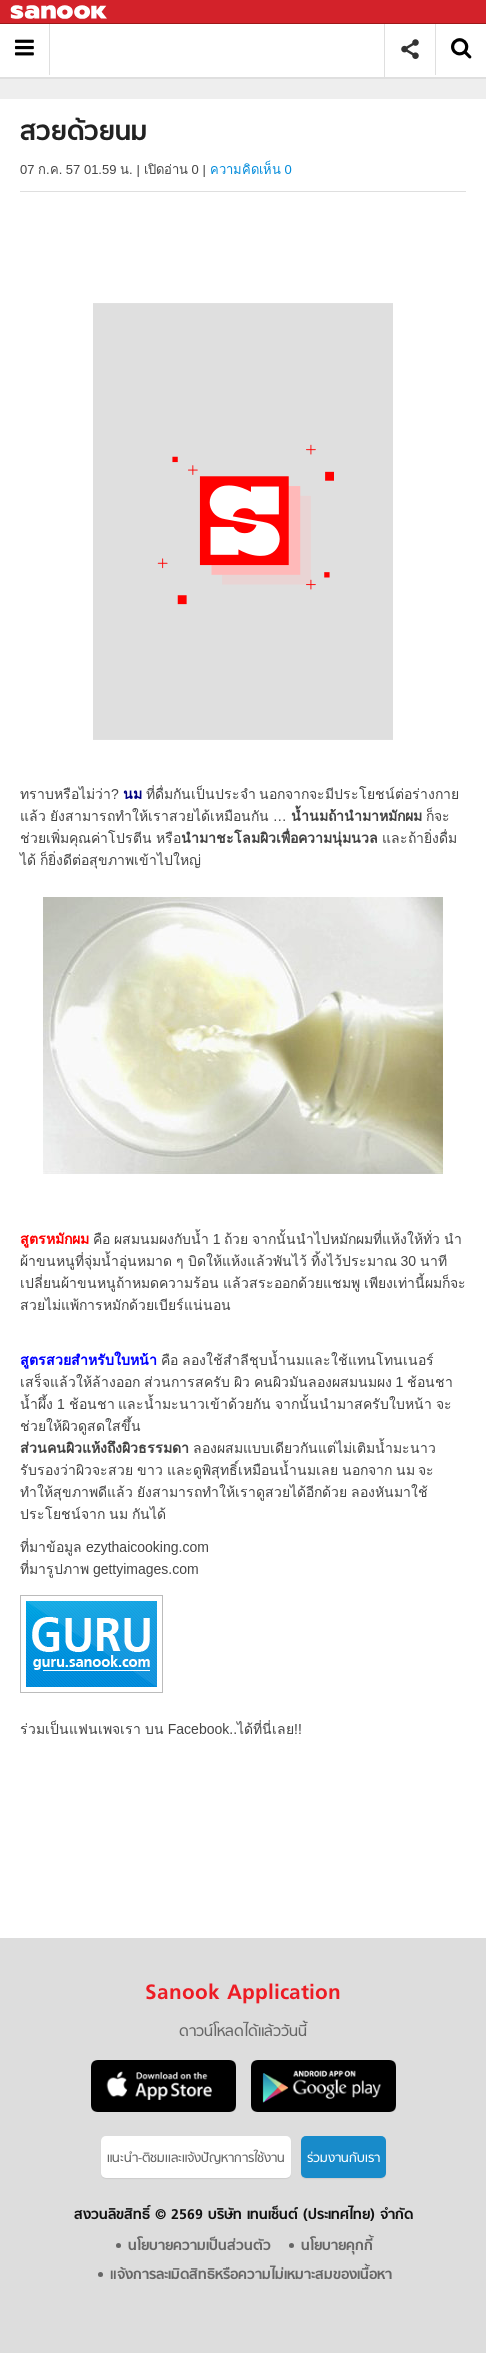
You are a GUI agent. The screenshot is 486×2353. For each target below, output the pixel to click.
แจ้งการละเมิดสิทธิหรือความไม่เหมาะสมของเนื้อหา (251, 2275)
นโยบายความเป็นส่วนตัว (199, 2246)
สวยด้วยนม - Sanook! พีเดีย (224, 49)
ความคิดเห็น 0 (251, 169)
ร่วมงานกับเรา (343, 2158)
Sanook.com (60, 12)
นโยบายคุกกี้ (337, 2246)
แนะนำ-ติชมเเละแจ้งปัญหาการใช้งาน (196, 2158)
